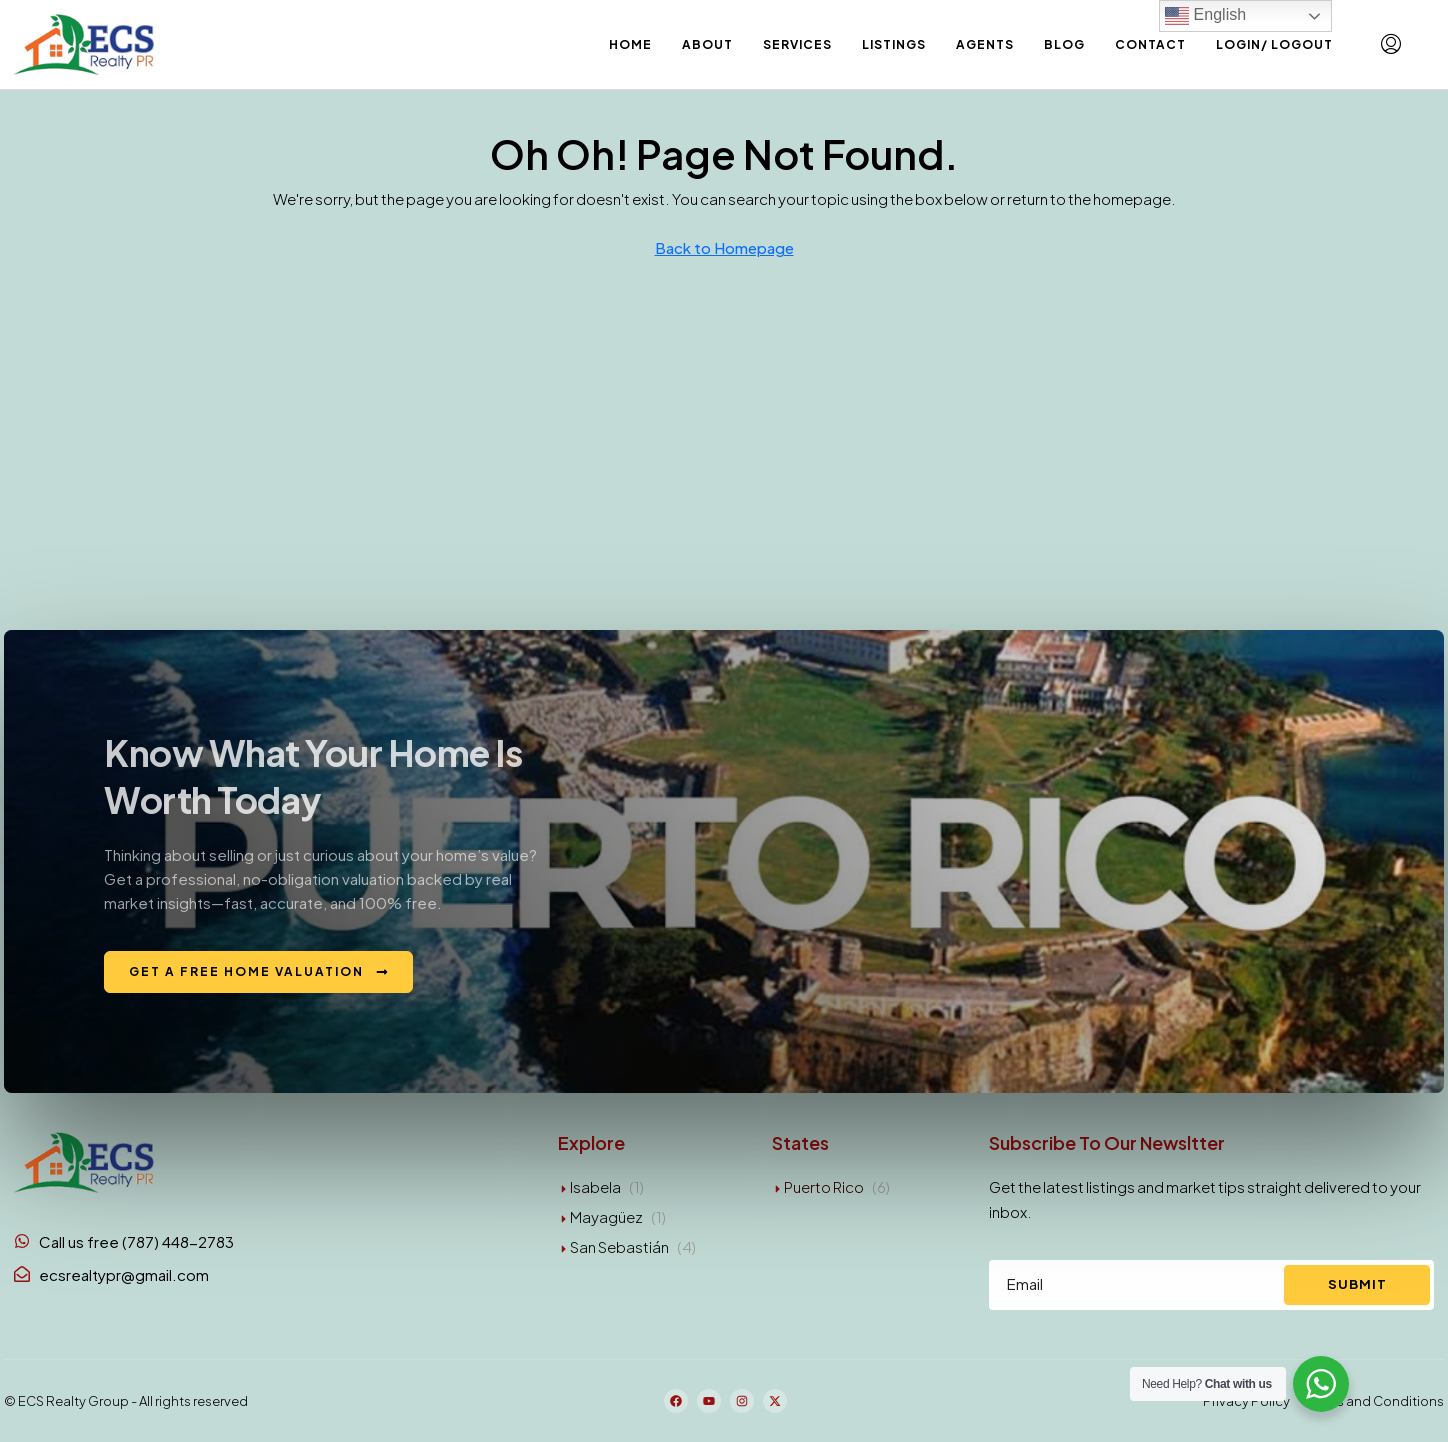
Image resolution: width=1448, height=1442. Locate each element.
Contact (1150, 44)
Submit (1357, 1284)
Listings (894, 44)
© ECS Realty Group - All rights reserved (126, 1401)
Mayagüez (606, 1216)
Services (797, 44)
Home (630, 44)
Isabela (595, 1186)
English (1205, 16)
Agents (985, 44)
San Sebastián (619, 1246)
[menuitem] (1391, 44)
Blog (1064, 44)
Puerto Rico (824, 1186)
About (707, 44)
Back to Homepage (724, 247)
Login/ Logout (1274, 44)
